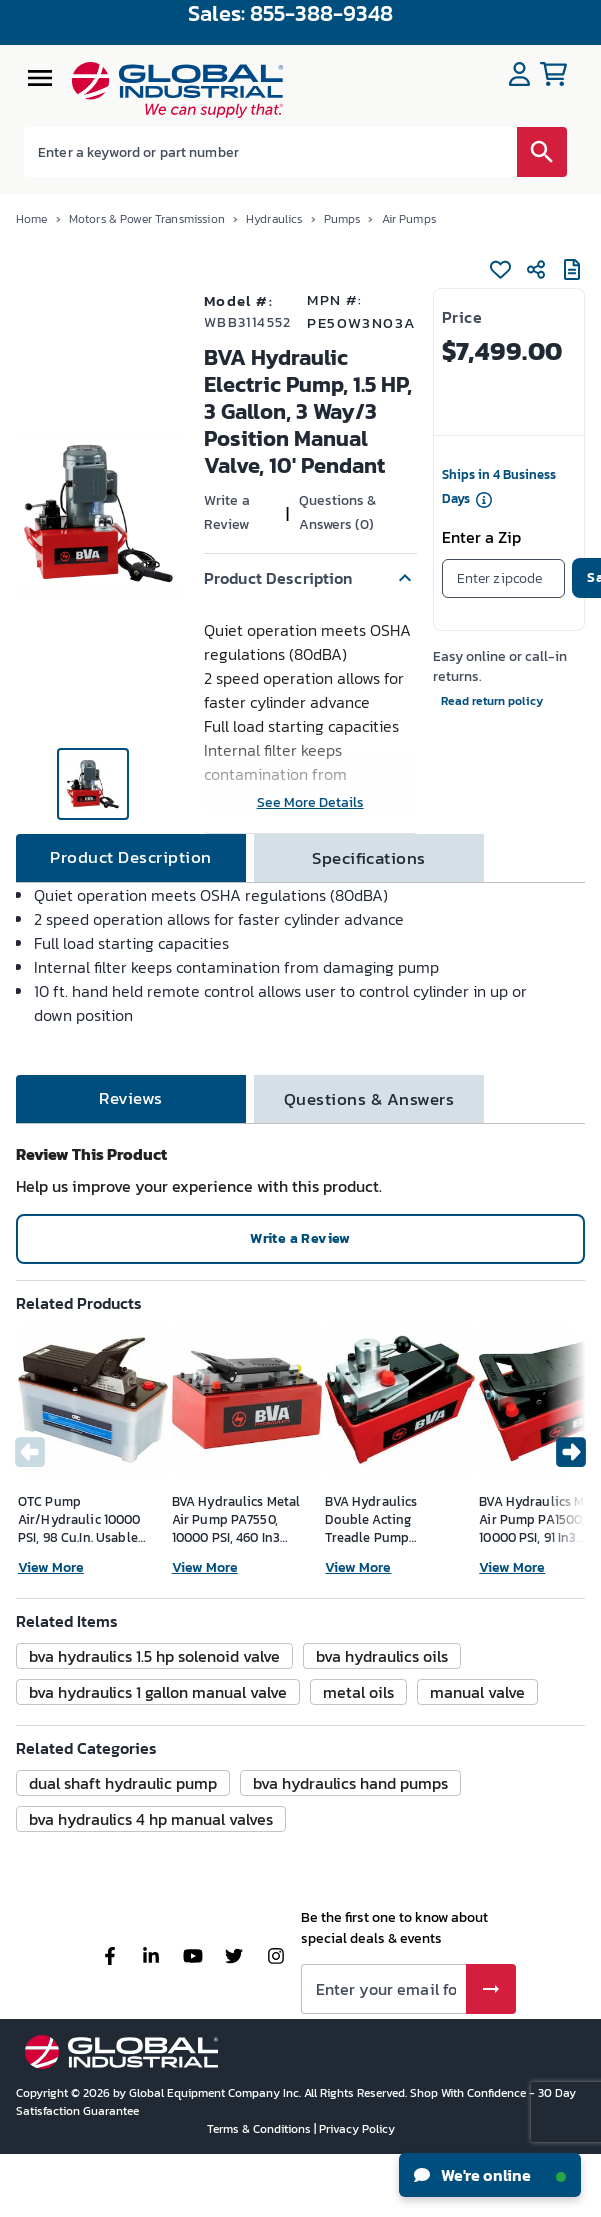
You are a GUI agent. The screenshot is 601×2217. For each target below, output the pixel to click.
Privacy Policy (357, 2129)
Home (32, 219)
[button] (310, 578)
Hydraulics (274, 219)
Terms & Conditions (260, 2129)
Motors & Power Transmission (147, 219)
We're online (490, 2175)
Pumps (342, 219)
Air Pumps (409, 219)
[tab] (131, 858)
